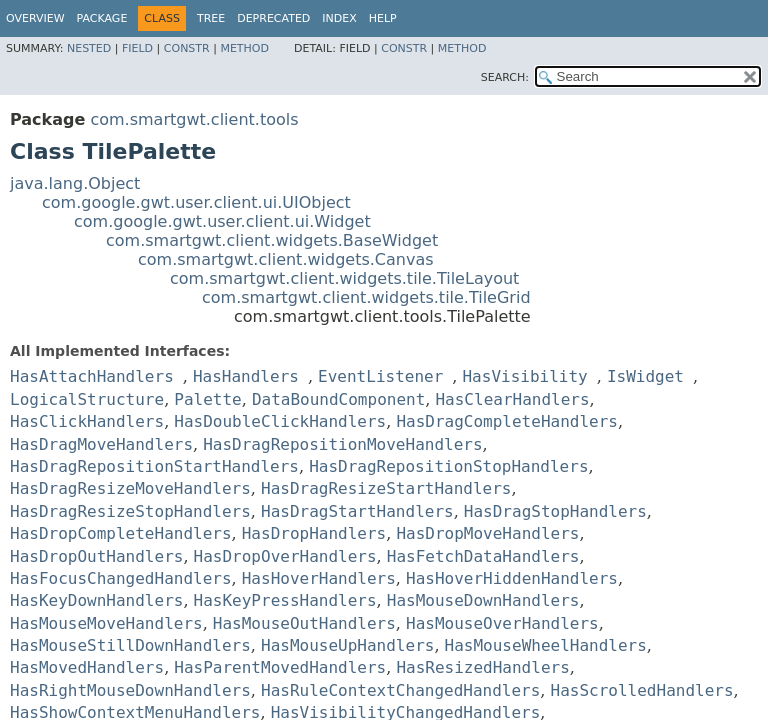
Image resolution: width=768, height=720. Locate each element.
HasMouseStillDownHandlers (130, 645)
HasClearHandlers (512, 399)
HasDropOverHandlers (285, 556)
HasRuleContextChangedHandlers (400, 690)
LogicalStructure (87, 399)
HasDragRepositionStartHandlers (154, 466)
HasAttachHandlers (92, 376)
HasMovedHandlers (87, 667)
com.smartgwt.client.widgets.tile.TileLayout (344, 278)
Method (244, 48)
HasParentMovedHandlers (280, 667)
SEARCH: (505, 77)
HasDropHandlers (314, 533)
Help (383, 18)
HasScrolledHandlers (642, 690)
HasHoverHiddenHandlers (512, 578)
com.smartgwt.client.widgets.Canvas (286, 259)
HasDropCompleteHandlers (121, 533)
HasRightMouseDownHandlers (130, 690)
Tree (211, 18)
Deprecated (273, 18)
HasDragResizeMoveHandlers (130, 488)
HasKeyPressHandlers (285, 600)
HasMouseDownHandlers (483, 600)
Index (339, 18)
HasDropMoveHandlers (487, 533)
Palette (207, 399)
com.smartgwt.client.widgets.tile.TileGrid (366, 297)
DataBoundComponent (338, 399)
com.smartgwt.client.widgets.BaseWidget (272, 240)
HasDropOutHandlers (96, 556)
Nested (89, 48)
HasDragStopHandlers (555, 511)
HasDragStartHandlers (357, 511)
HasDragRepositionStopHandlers (448, 466)
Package (102, 18)
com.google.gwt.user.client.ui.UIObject (196, 202)
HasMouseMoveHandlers (106, 623)
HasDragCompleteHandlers (507, 421)
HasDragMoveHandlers (101, 444)
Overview (35, 18)
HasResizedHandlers (482, 667)
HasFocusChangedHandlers (121, 578)
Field (137, 48)
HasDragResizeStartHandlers (386, 488)
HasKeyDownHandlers (96, 600)
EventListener (380, 376)
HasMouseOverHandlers (502, 623)
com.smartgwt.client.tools (194, 119)
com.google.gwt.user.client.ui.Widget (222, 221)
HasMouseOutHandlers (304, 623)
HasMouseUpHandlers (347, 645)
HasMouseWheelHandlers (546, 645)
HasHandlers (246, 376)
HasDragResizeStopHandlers (130, 511)
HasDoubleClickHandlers (280, 421)
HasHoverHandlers (319, 578)
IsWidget (645, 376)
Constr (187, 48)
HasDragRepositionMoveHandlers (342, 444)
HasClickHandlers (87, 421)
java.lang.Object (75, 183)
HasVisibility (524, 376)
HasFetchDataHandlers (483, 556)
